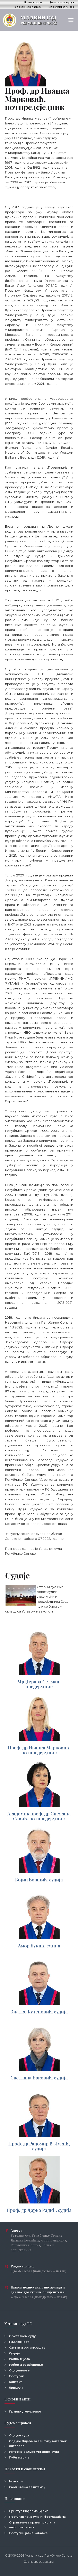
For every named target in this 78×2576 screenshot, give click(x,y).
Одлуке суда (19, 2435)
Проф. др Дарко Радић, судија (39, 2210)
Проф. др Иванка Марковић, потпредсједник (39, 1750)
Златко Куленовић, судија (39, 2012)
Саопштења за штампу (27, 2487)
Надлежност (19, 2342)
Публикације (19, 2457)
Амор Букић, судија (39, 1946)
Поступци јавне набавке (28, 2533)
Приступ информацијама (29, 2511)
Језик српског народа (62, 2)
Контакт (15, 2382)
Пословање (15, 2498)
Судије (14, 2353)
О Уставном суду (22, 2336)
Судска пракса (18, 2422)
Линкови (16, 2387)
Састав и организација (27, 2347)
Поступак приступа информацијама (37, 2517)
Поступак (16, 2376)
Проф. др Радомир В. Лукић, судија (39, 2146)
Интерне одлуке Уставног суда (34, 2452)
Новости (16, 2481)
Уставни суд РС (18, 2323)
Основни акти (18, 2399)
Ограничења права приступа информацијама (32, 2525)
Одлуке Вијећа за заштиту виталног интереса (38, 2443)
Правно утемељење (25, 2411)
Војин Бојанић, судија (39, 1880)
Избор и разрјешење (26, 2365)
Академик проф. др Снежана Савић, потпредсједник (39, 1816)
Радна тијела (19, 2359)
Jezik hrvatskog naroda (61, 6)
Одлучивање (19, 2370)
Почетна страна (33, 2)
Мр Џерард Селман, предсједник (39, 1684)
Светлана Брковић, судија (39, 2078)
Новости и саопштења (25, 2468)
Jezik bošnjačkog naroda (28, 6)
